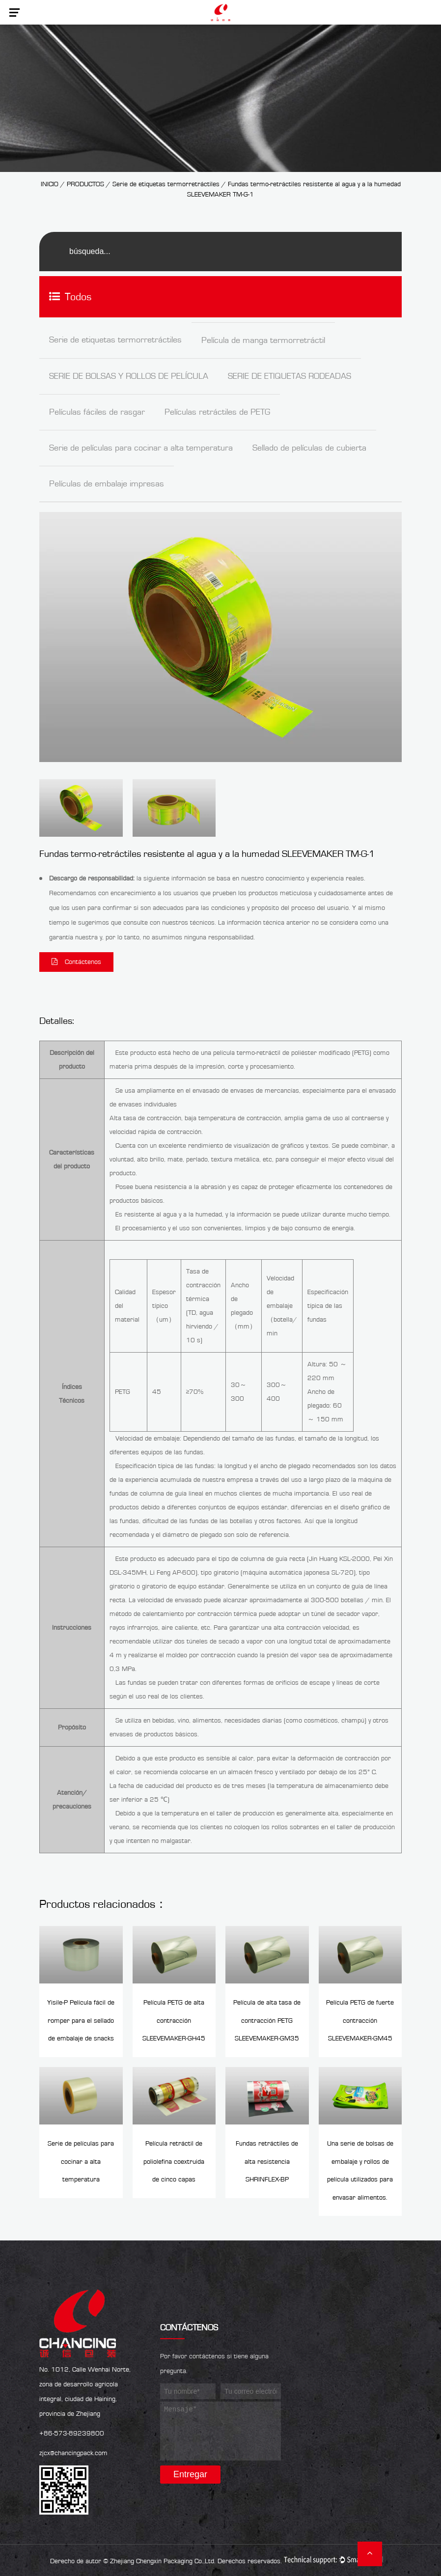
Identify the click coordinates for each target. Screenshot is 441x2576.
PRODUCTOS (86, 184)
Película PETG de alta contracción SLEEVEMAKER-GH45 (173, 2020)
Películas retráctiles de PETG (217, 412)
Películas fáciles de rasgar (97, 412)
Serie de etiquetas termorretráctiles (166, 184)
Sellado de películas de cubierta (309, 448)
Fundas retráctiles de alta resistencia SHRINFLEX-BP (267, 2160)
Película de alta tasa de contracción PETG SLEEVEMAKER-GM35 (267, 2020)
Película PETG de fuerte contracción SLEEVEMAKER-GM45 (360, 2020)
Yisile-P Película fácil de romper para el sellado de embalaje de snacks (80, 2020)
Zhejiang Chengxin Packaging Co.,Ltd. (163, 2559)
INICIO (49, 184)
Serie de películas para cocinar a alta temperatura (141, 448)
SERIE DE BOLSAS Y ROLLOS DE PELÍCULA (128, 376)
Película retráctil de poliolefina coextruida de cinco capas (173, 2160)
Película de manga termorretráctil (263, 340)
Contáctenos (76, 961)
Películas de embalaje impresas (106, 484)
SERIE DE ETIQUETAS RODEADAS (289, 376)
